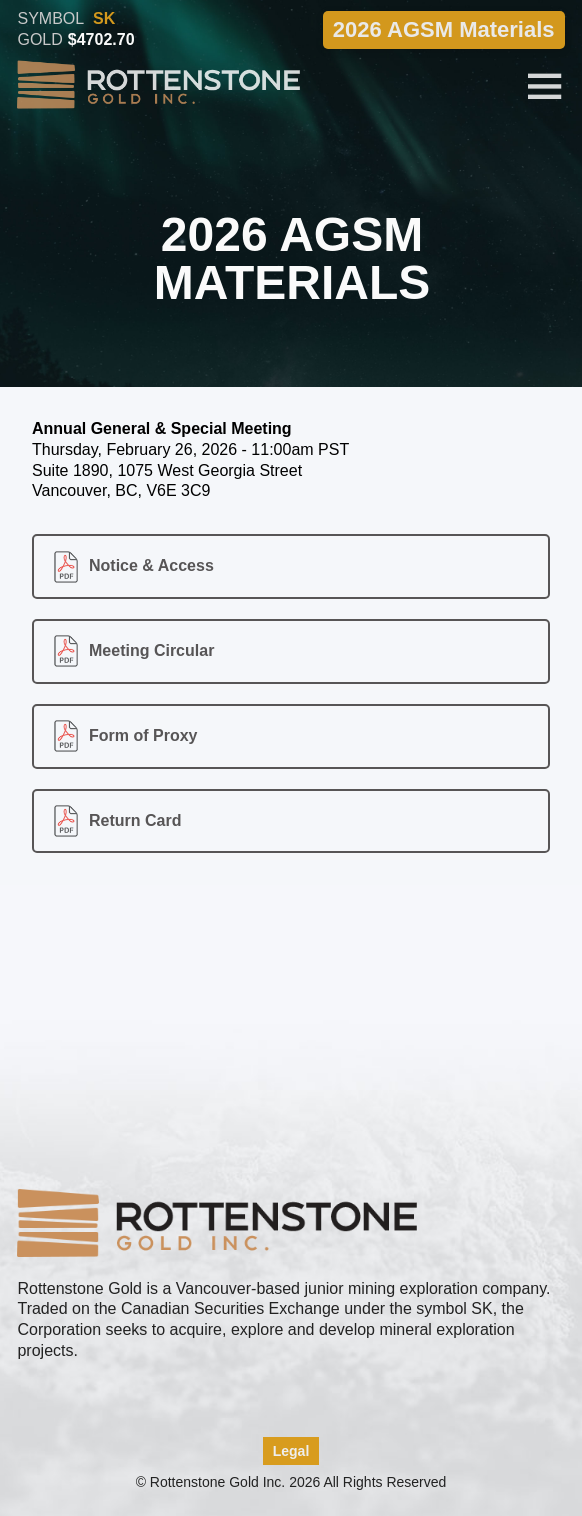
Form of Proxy (143, 735)
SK (104, 17)
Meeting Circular (151, 650)
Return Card (135, 820)
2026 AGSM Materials (444, 28)
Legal (291, 1451)
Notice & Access (151, 565)
